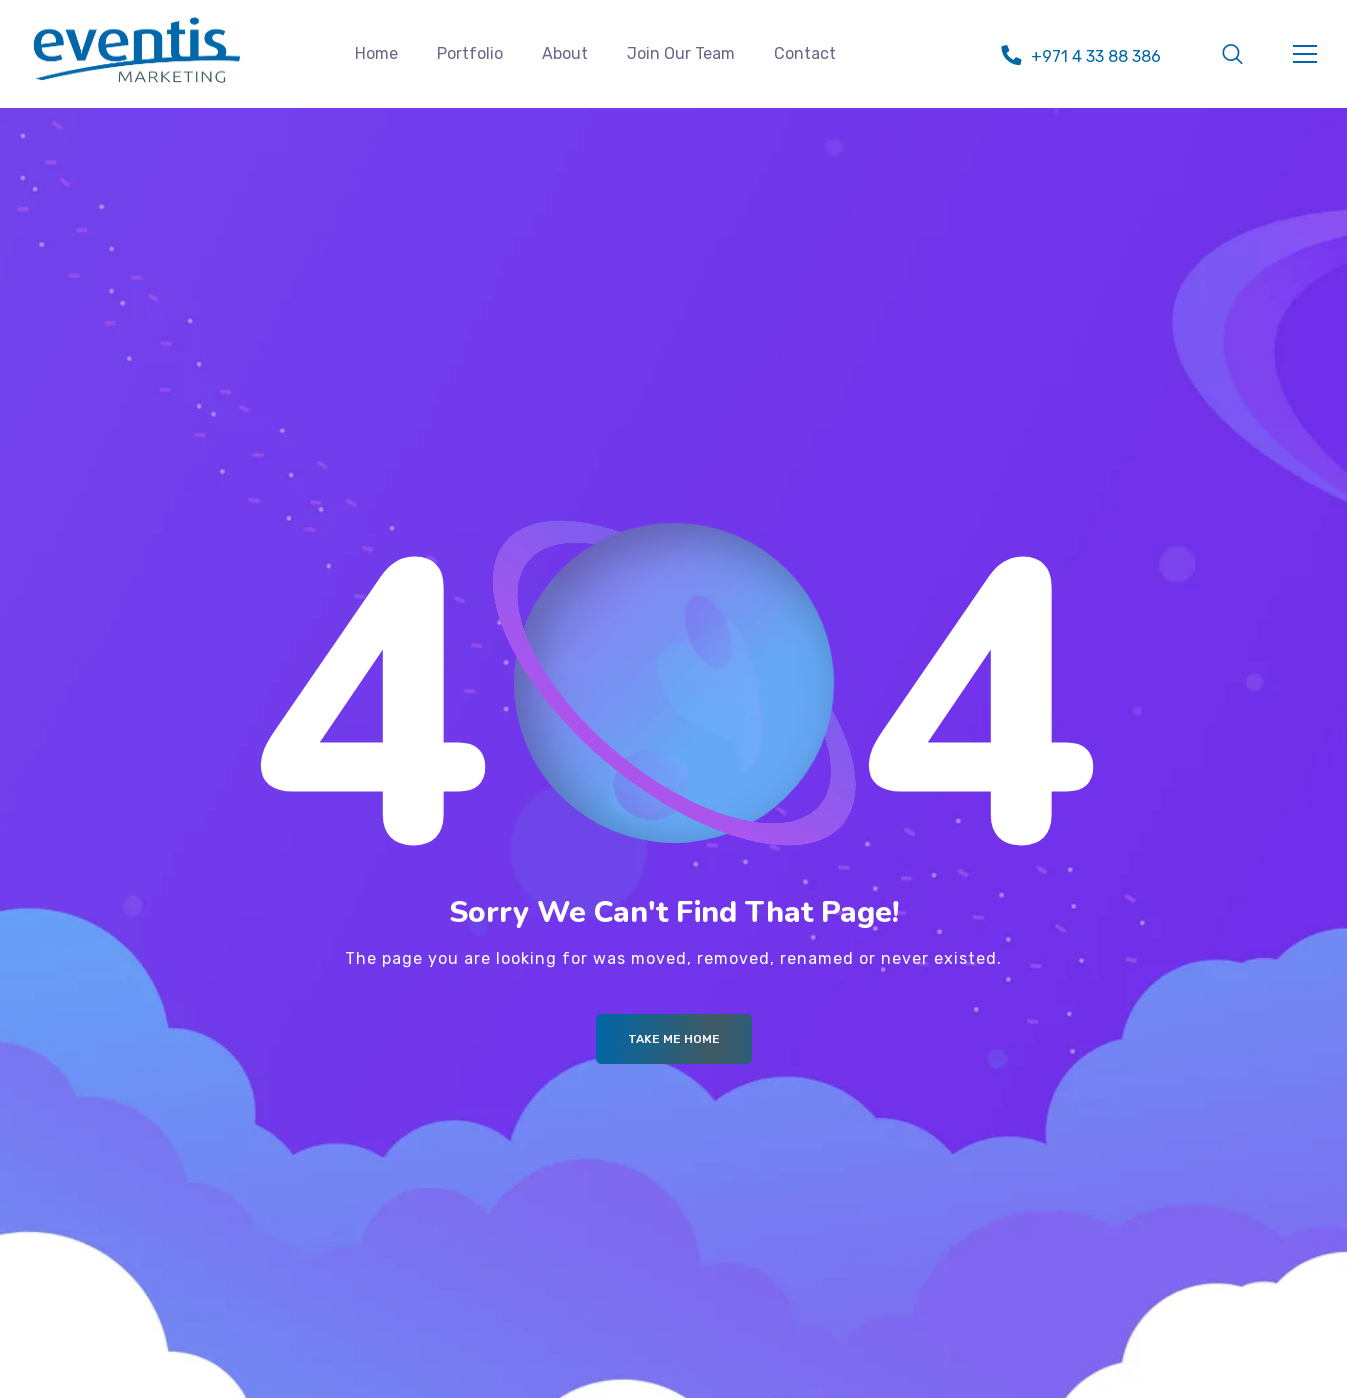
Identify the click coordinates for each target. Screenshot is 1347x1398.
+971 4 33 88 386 (1096, 56)
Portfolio (470, 53)
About (565, 53)
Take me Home (674, 1039)
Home (376, 53)
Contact (805, 53)
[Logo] (137, 50)
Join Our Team (681, 53)
